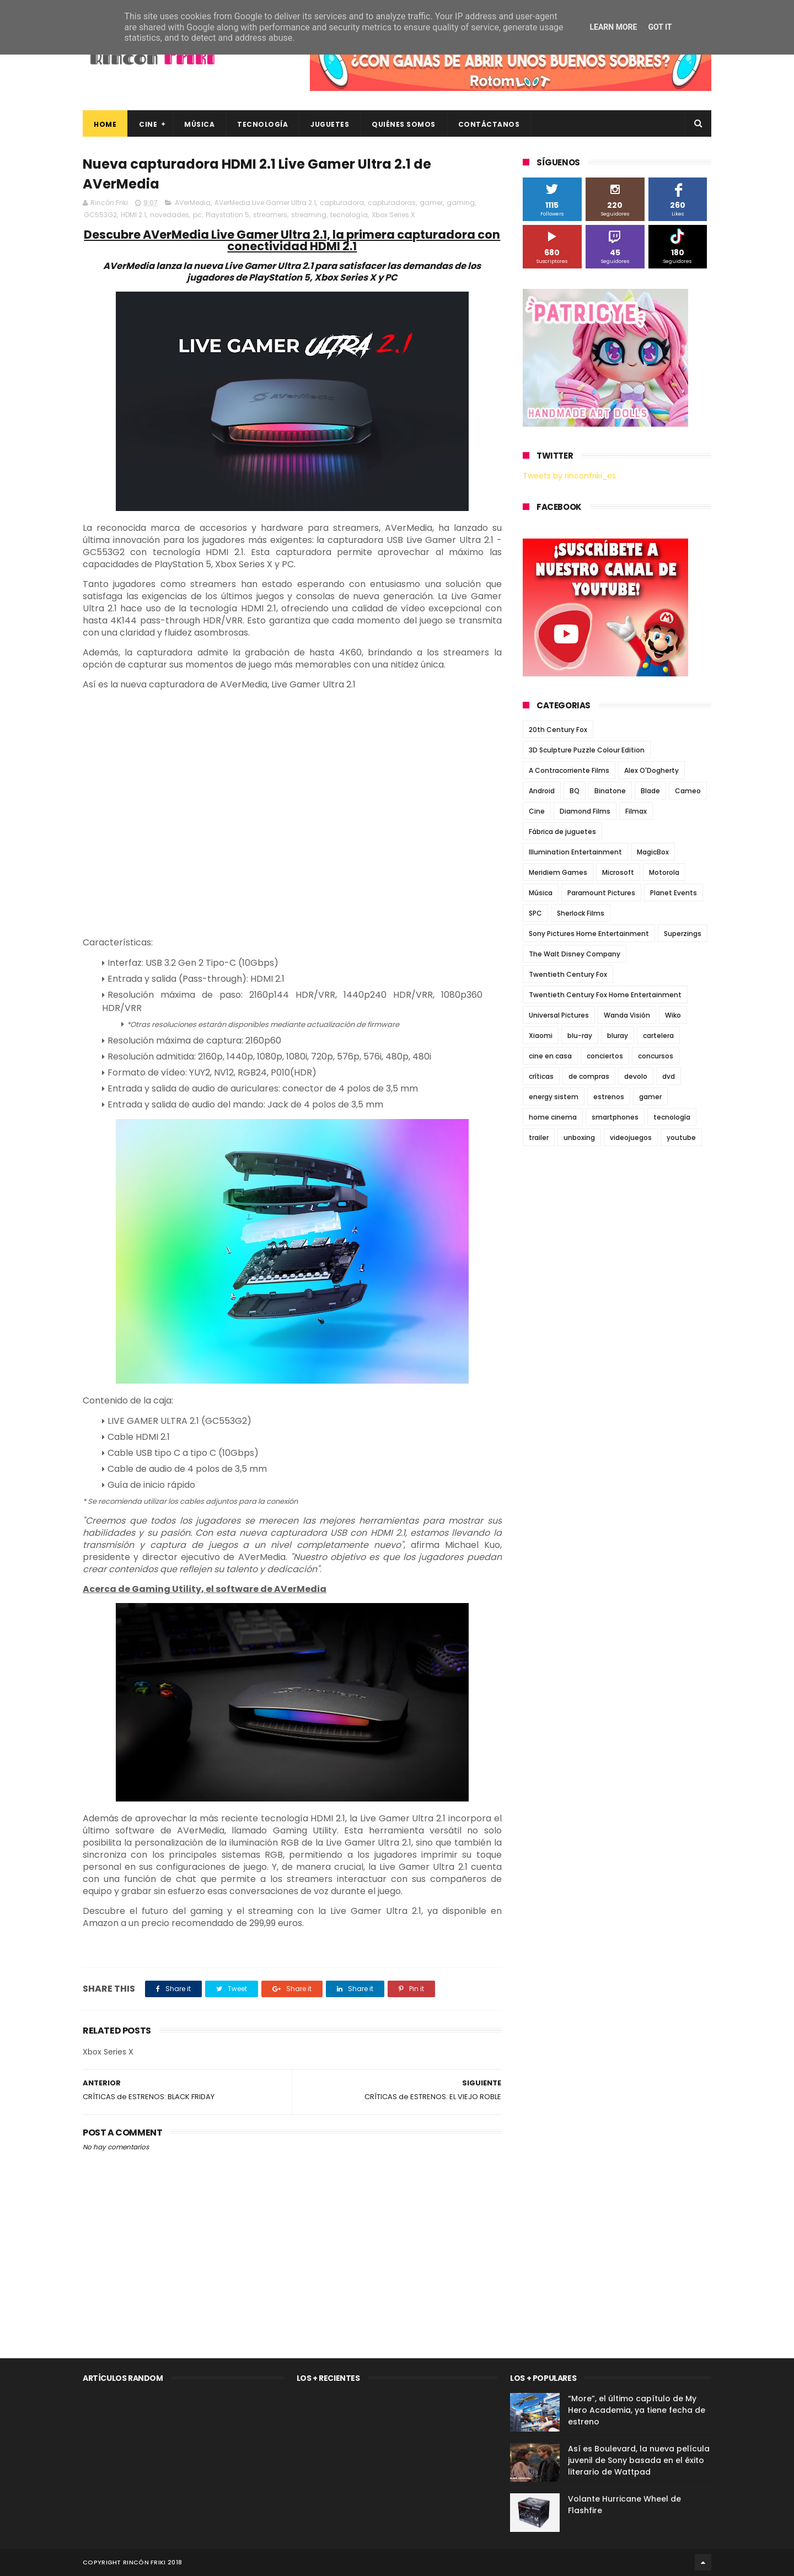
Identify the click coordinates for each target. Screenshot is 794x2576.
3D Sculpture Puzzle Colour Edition (587, 750)
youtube (681, 1137)
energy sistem (553, 1096)
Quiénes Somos (404, 124)
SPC (535, 913)
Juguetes (329, 124)
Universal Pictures (559, 1015)
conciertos (605, 1056)
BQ (575, 790)
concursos (655, 1056)
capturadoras (392, 202)
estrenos (608, 1096)
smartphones (615, 1117)
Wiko (673, 1015)
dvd (668, 1076)
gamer (431, 202)
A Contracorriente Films (569, 770)
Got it (660, 27)
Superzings (682, 933)
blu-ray (579, 1035)
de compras (588, 1076)
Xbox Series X (393, 214)
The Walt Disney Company (574, 954)
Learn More (613, 27)
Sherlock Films (580, 913)
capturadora (342, 202)
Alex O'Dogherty (651, 770)
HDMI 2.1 (133, 214)
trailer (539, 1137)
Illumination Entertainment (575, 852)
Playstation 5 (227, 214)
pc (197, 214)
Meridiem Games (558, 872)
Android (542, 790)
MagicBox (653, 852)
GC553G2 (100, 214)
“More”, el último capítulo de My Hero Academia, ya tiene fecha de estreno (636, 2410)
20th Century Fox (558, 729)
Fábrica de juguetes (562, 831)
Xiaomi (540, 1035)
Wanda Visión (627, 1015)
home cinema (553, 1117)
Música (199, 124)
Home (105, 124)
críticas (541, 1076)
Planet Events (673, 892)
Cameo (688, 790)
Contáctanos (489, 124)
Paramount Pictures (601, 892)
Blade (650, 790)
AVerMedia (193, 202)
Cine (148, 124)
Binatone (610, 790)
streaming (308, 214)
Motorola (664, 872)
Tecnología (262, 124)
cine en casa (550, 1056)
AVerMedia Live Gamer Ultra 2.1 (265, 202)
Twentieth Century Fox (568, 974)
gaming (461, 202)
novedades (169, 214)
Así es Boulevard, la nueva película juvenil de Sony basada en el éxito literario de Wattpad (639, 2460)
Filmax (636, 811)
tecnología (349, 214)
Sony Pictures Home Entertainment (589, 933)
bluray (617, 1035)
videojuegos (631, 1137)
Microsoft (618, 872)
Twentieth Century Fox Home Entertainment (605, 994)
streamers (270, 214)
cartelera (658, 1035)
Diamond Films (585, 811)
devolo (635, 1076)
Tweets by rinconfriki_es (569, 475)
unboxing (579, 1137)
